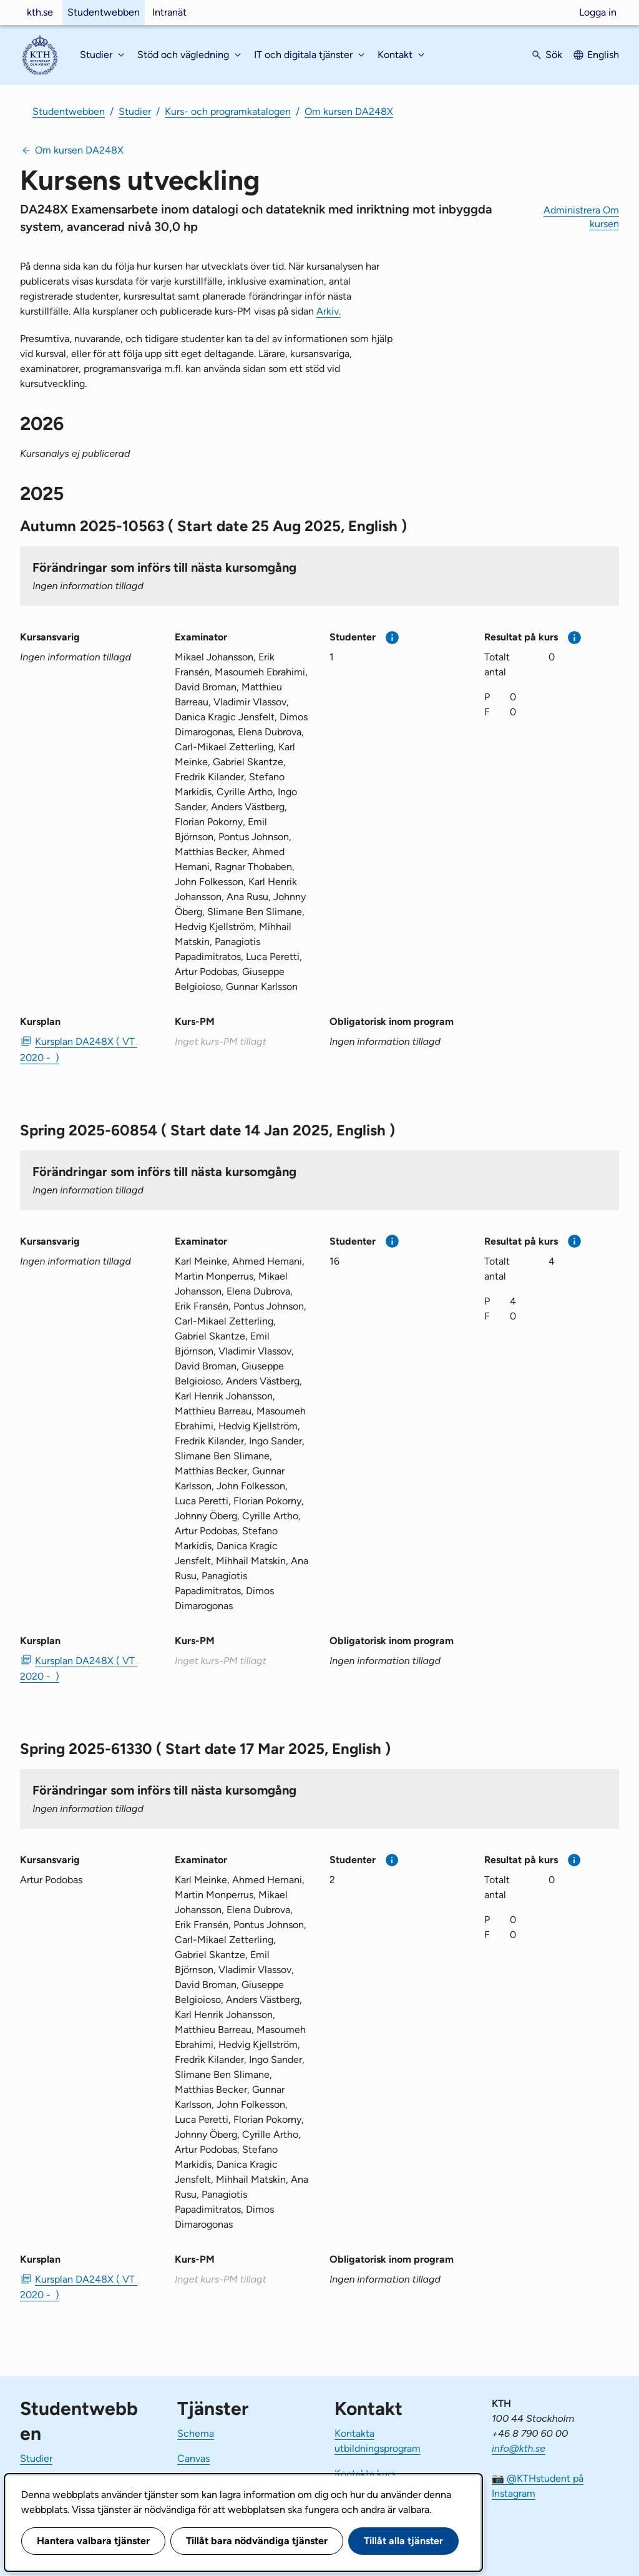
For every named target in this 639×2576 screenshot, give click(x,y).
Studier (135, 111)
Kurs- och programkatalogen (228, 111)
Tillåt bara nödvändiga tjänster (257, 2541)
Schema (195, 2433)
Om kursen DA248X (349, 111)
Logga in (598, 12)
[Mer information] (392, 637)
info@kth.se (518, 2448)
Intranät (169, 12)
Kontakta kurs (364, 2473)
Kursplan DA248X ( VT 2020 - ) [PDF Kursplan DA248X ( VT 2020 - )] (78, 1049)
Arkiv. (328, 311)
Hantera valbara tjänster (93, 2541)
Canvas (193, 2458)
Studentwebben (103, 12)
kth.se (40, 12)
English (603, 55)
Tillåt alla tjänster (403, 2541)
